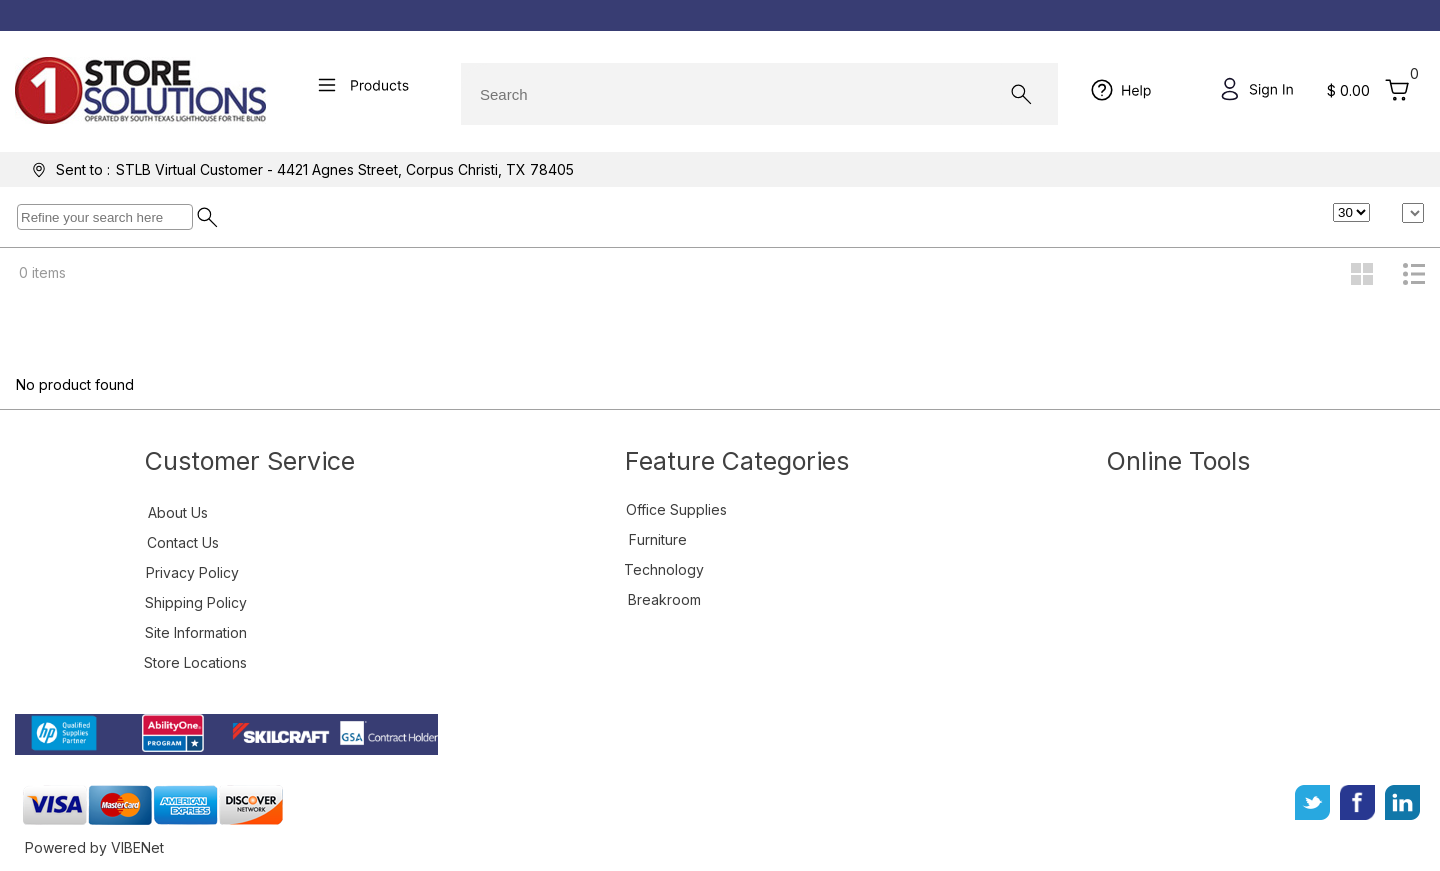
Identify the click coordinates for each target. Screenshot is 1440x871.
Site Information (196, 632)
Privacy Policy (192, 572)
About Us (178, 512)
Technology (664, 569)
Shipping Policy (196, 602)
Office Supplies (676, 509)
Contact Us (183, 542)
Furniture (658, 539)
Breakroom (664, 599)
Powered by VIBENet (94, 847)
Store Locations (195, 662)
